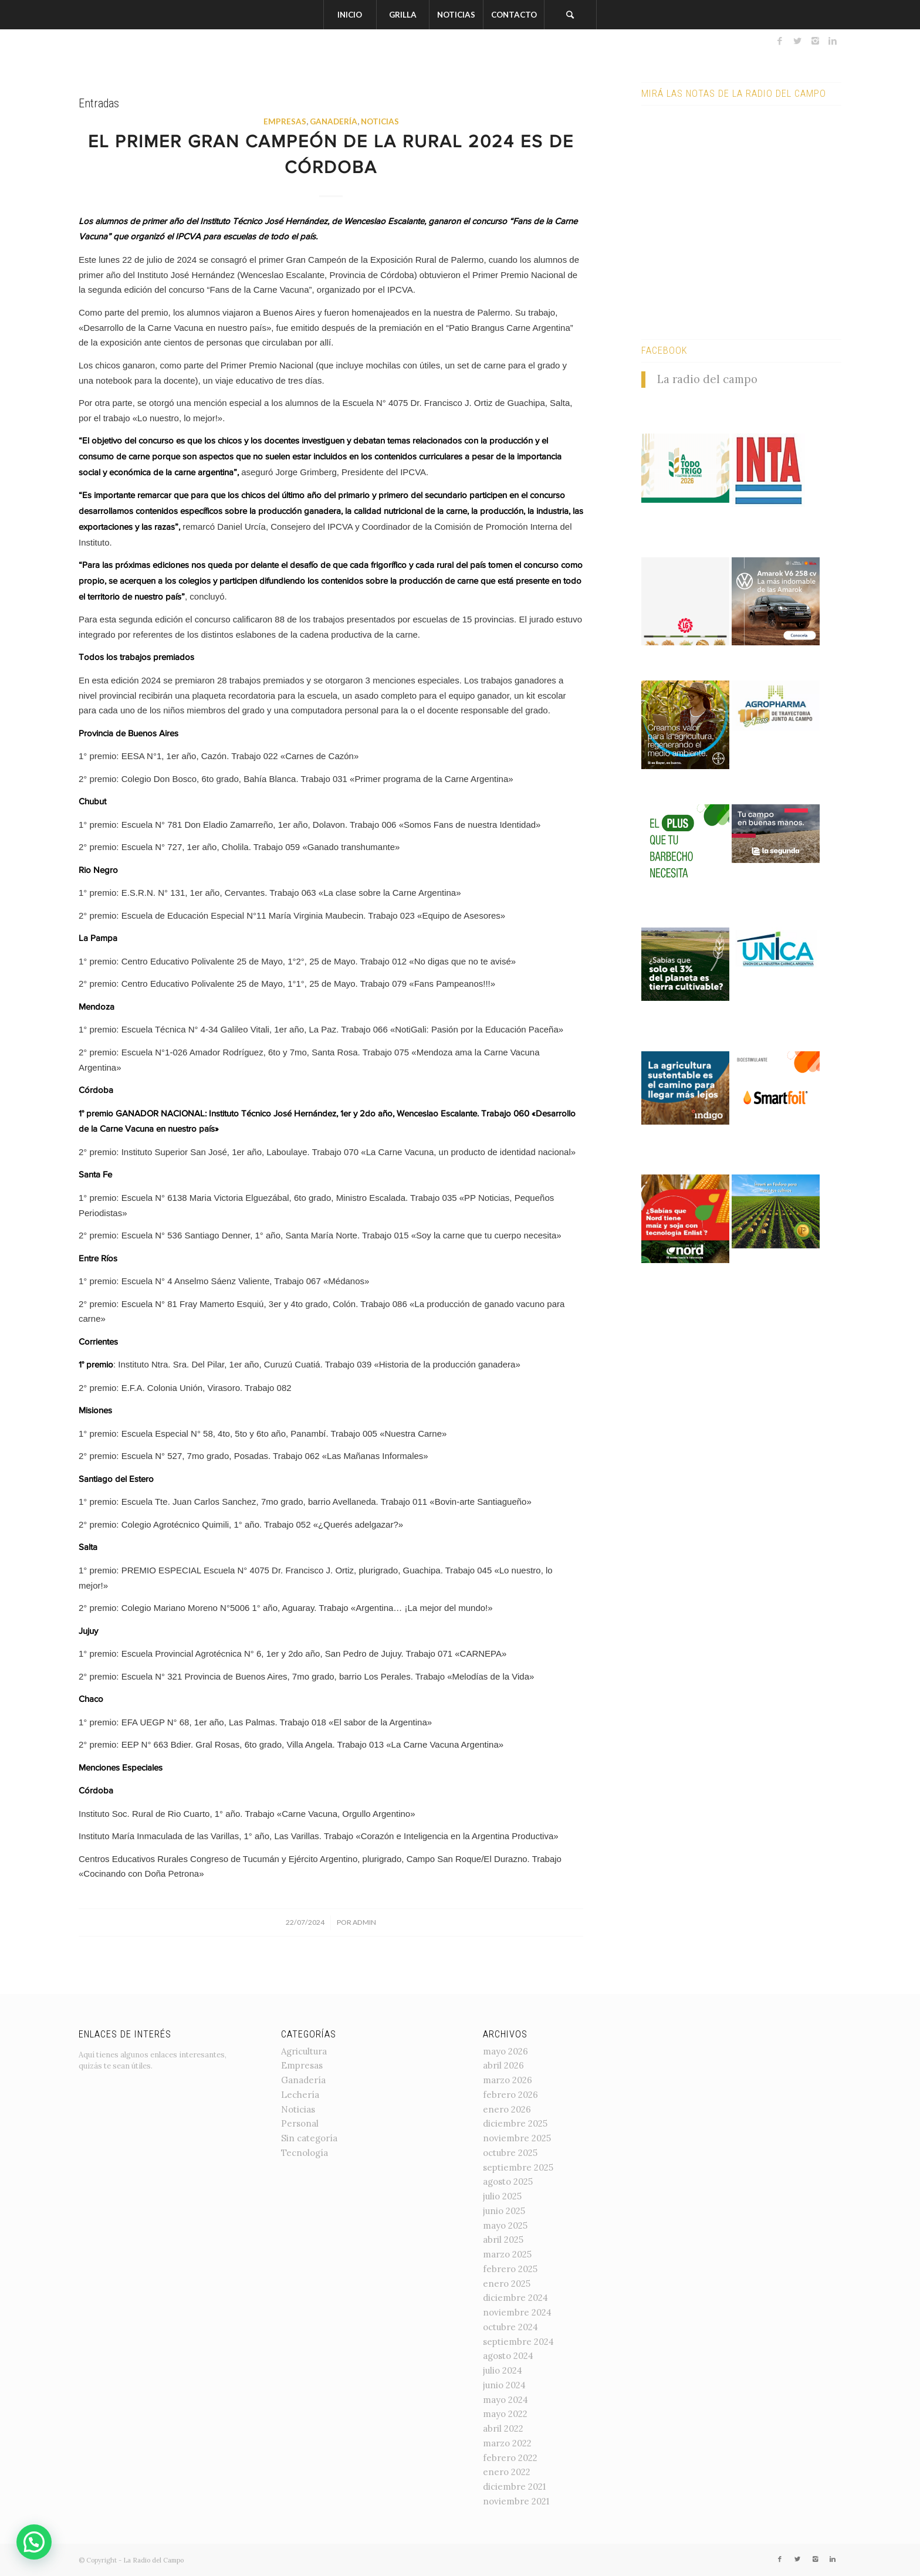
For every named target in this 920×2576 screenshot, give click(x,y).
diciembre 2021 (514, 2486)
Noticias (380, 121)
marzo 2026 (507, 2080)
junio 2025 (504, 2210)
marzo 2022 (507, 2443)
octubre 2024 (510, 2327)
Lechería (300, 2094)
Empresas (284, 121)
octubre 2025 (510, 2152)
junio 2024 (504, 2385)
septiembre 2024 (518, 2341)
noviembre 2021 (516, 2501)
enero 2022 (506, 2471)
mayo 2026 (505, 2051)
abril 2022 (503, 2428)
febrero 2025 (510, 2268)
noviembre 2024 (517, 2312)
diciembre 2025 (515, 2123)
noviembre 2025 (517, 2138)
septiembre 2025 (518, 2167)
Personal (300, 2123)
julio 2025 (502, 2196)
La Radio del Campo (153, 2560)
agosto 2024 (508, 2355)
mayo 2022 (505, 2413)
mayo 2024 (505, 2399)
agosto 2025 (508, 2181)
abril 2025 (503, 2239)
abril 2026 (503, 2065)
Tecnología (304, 2152)
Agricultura (304, 2051)
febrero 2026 (510, 2094)
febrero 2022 (510, 2457)
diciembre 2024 (515, 2297)
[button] (34, 2542)
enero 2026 (507, 2109)
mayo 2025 (505, 2225)
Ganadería (333, 121)
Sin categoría (309, 2138)
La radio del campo (707, 379)
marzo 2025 (507, 2254)
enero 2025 (506, 2283)
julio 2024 (502, 2370)
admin (364, 1922)
